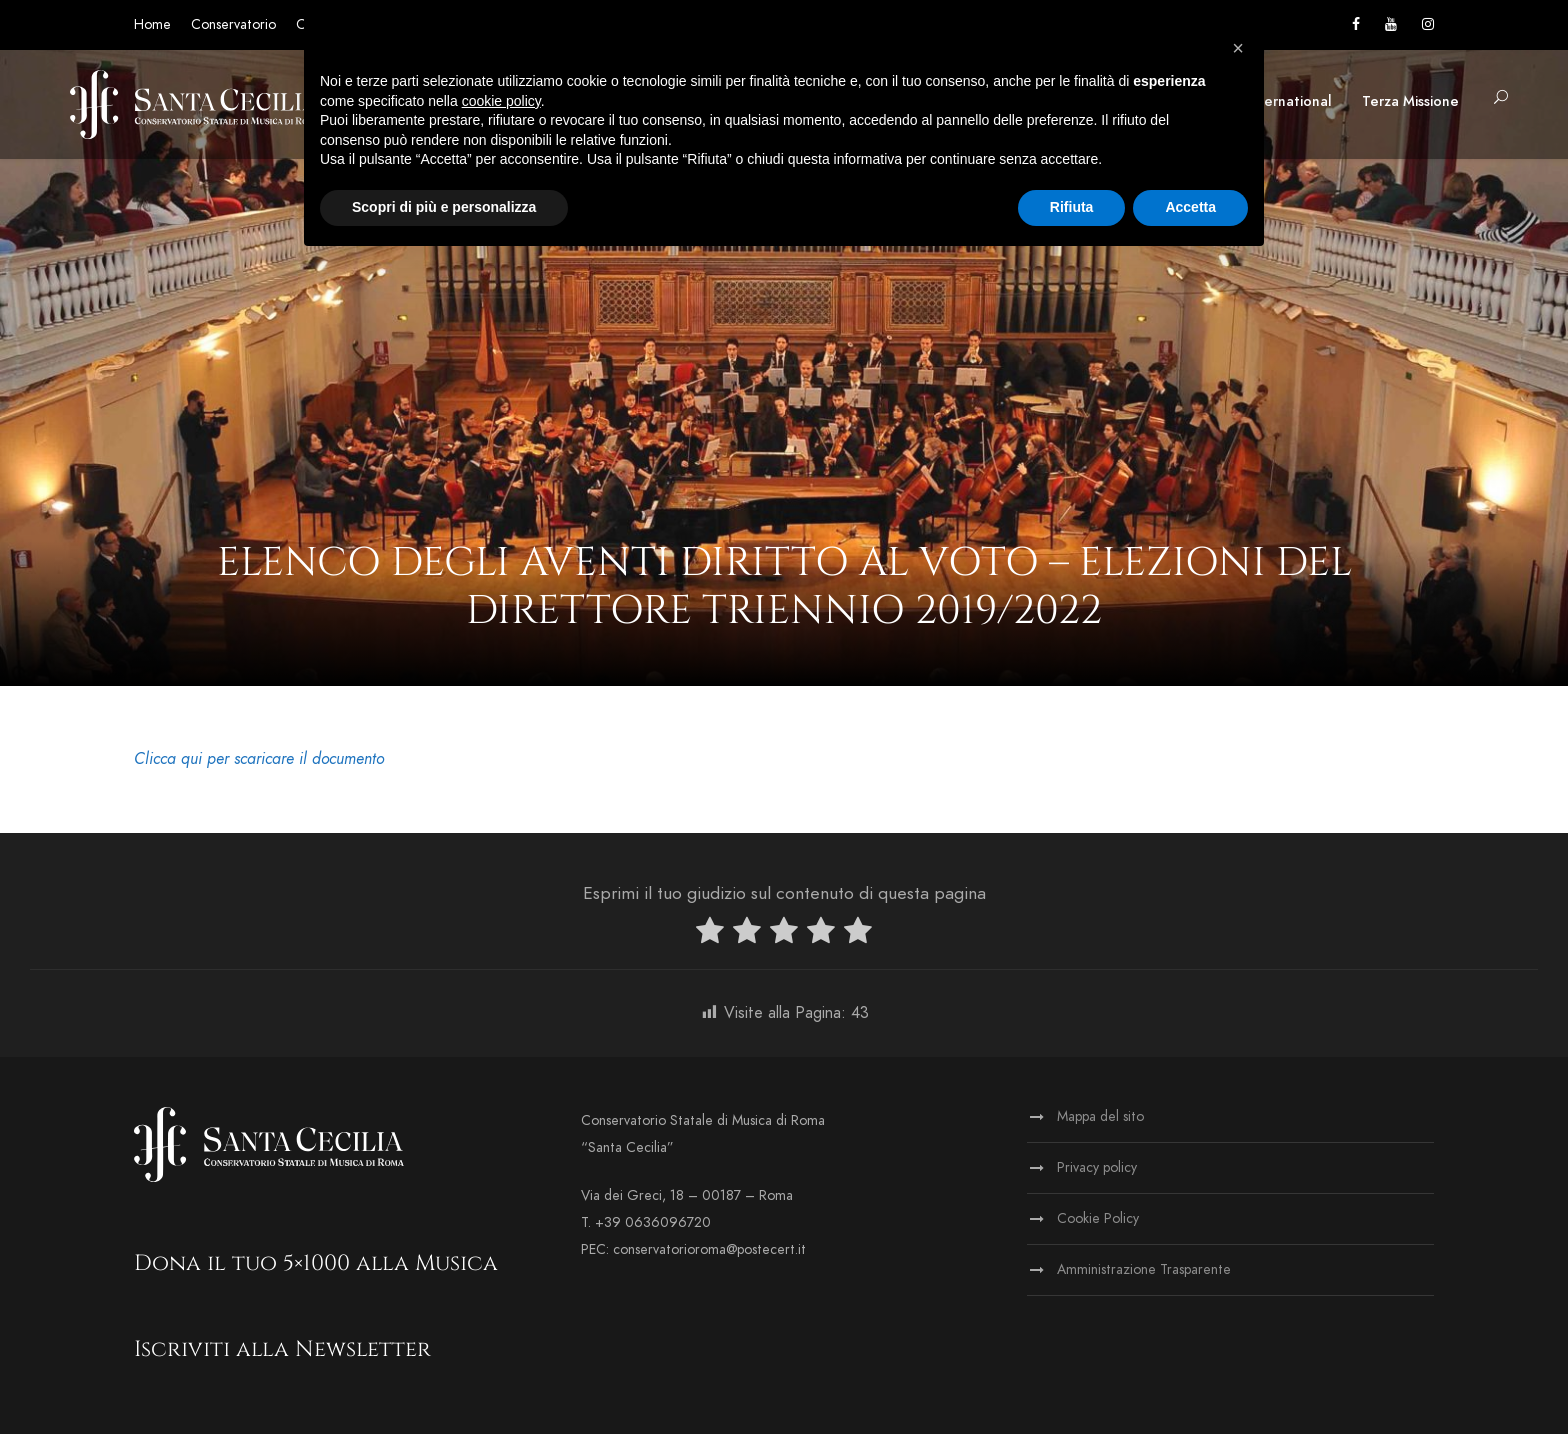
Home (152, 24)
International (1289, 101)
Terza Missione (1410, 101)
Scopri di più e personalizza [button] (444, 207)
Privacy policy (1097, 1167)
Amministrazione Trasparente (1144, 1269)
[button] (1238, 48)
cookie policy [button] (501, 101)
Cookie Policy (1098, 1218)
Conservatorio (233, 24)
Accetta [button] (1190, 207)
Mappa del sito (1100, 1116)
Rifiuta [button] (1072, 207)
